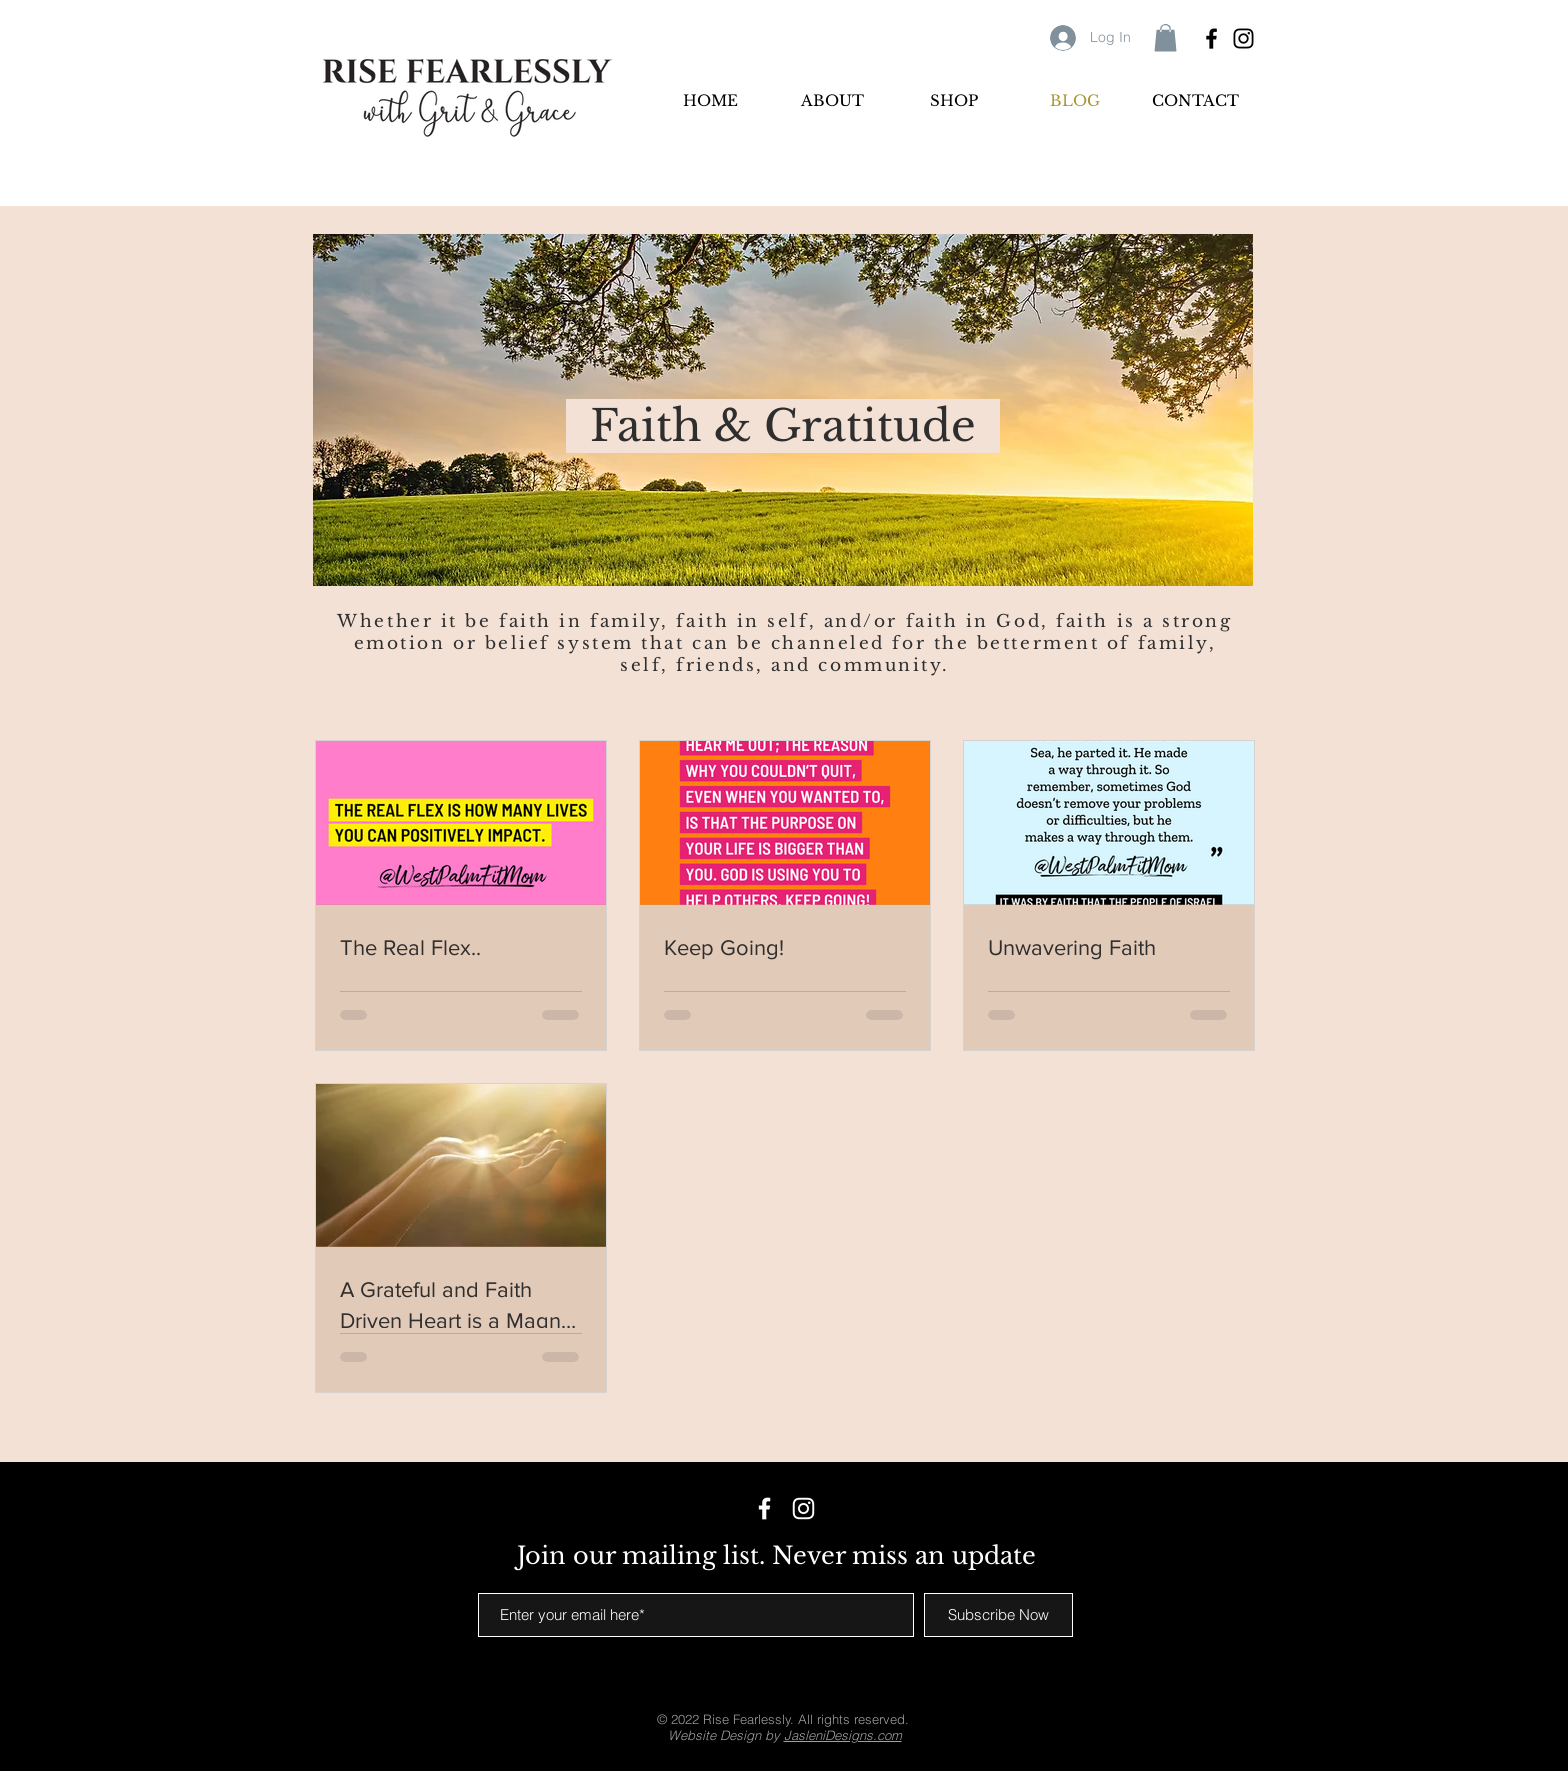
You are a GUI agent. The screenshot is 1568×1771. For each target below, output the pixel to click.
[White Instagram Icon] (803, 1508)
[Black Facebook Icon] (1211, 38)
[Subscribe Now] (998, 1615)
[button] (1165, 37)
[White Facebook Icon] (764, 1508)
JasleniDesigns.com (843, 1735)
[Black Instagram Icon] (1243, 38)
